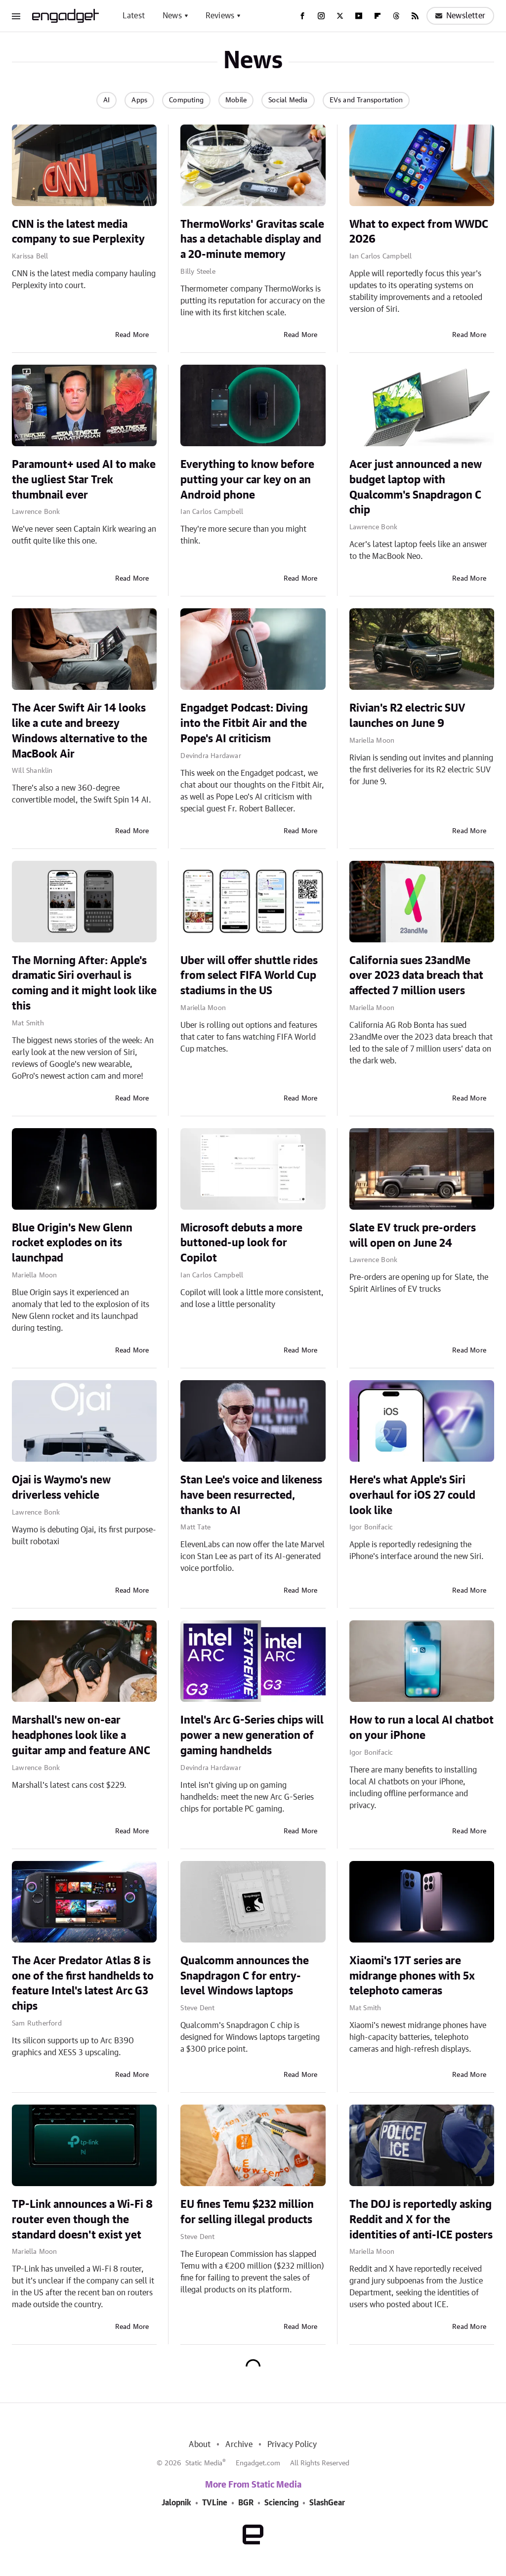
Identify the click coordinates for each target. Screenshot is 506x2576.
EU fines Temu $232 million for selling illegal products (247, 2212)
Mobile (236, 100)
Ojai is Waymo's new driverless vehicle (61, 1488)
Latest (134, 16)
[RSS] (415, 15)
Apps (139, 100)
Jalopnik (176, 2503)
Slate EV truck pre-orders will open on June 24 (412, 1236)
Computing (186, 100)
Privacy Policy (292, 2445)
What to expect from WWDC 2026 (418, 232)
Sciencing (281, 2503)
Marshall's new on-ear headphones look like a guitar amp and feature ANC (81, 1735)
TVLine (214, 2503)
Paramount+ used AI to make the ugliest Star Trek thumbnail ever (84, 480)
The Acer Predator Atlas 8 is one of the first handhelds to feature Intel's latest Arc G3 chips (83, 1983)
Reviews (220, 16)
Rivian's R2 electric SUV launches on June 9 (407, 716)
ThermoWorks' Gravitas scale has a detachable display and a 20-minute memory (252, 239)
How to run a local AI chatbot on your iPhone (421, 1728)
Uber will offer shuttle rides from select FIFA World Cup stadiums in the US (249, 976)
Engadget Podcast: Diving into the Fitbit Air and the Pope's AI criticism (244, 723)
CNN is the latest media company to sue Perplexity (78, 232)
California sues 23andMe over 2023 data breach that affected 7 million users (416, 976)
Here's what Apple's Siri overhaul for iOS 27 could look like (412, 1495)
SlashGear (327, 2503)
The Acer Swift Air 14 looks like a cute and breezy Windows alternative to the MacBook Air (79, 731)
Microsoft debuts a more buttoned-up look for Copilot (241, 1243)
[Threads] (396, 15)
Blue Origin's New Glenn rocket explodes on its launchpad (72, 1243)
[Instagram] (321, 15)
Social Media (287, 100)
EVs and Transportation (366, 100)
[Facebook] (302, 15)
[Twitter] (340, 15)
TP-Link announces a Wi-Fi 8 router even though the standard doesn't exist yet (82, 2219)
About (200, 2445)
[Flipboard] (377, 15)
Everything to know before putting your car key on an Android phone (247, 480)
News (172, 16)
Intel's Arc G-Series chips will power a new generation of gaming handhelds (252, 1735)
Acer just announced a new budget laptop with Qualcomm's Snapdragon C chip (415, 487)
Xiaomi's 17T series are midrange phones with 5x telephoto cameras (412, 1976)
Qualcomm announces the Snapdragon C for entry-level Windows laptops (244, 1976)
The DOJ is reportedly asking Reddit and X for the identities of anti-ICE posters (421, 2219)
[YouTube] (358, 15)
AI (106, 100)
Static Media (203, 2463)
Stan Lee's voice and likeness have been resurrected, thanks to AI (251, 1495)
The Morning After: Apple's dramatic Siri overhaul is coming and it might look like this (84, 983)
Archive (238, 2445)
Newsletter (460, 16)
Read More (132, 335)
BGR (245, 2503)
